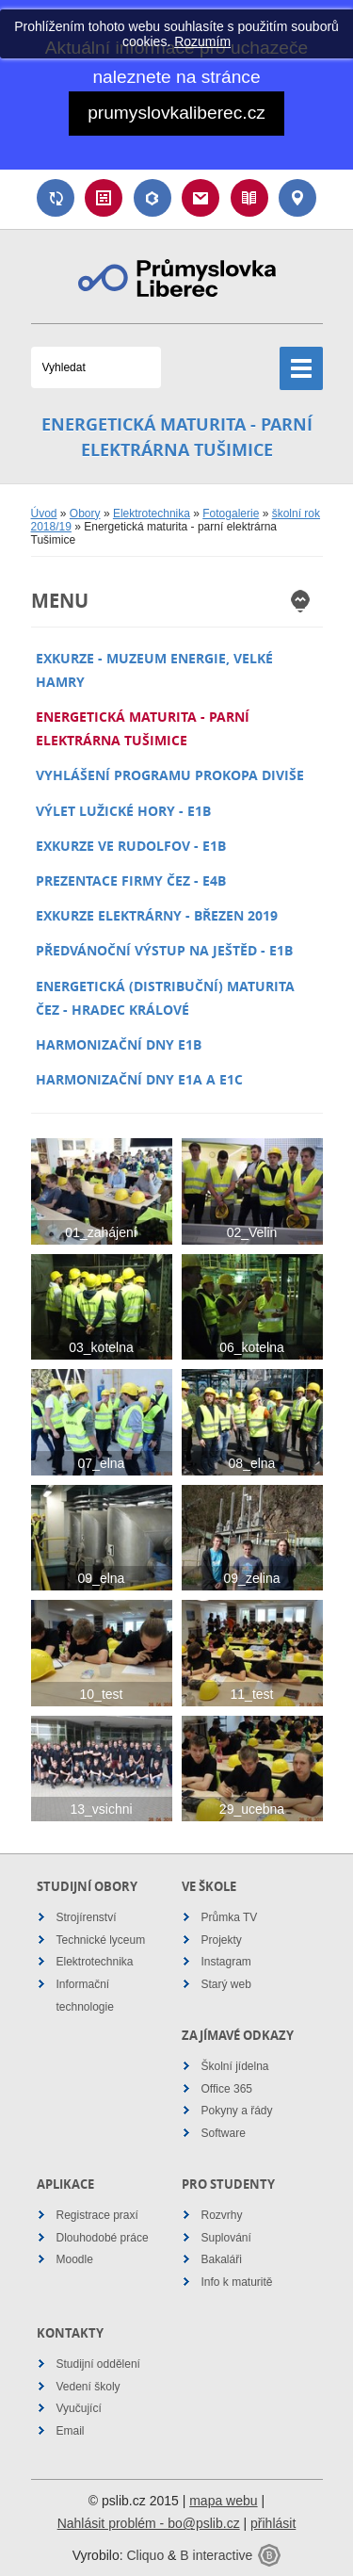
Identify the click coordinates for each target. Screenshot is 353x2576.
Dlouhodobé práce (102, 2237)
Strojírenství (86, 1917)
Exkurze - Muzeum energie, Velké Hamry (154, 670)
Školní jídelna (235, 2066)
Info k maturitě (237, 2282)
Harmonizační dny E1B (118, 1044)
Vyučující (79, 2408)
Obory (85, 513)
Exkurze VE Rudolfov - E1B (131, 846)
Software (223, 2133)
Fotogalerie (230, 513)
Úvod (44, 513)
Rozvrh (103, 198)
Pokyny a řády (237, 2110)
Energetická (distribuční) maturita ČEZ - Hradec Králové (165, 998)
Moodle (74, 2259)
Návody (249, 198)
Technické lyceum (101, 1940)
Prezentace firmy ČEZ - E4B (131, 880)
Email (200, 198)
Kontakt (297, 198)
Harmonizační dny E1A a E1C (139, 1079)
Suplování (55, 198)
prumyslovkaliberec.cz (176, 112)
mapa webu (223, 2500)
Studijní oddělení (98, 2364)
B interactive (216, 2555)
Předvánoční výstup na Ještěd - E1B (164, 950)
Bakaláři (152, 198)
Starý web (226, 1984)
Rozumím (202, 41)
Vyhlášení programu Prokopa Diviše (170, 775)
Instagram (226, 1961)
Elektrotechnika (151, 513)
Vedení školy (88, 2386)
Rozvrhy (222, 2215)
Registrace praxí (97, 2215)
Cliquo (145, 2555)
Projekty (221, 1940)
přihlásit (273, 2523)
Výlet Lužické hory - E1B (123, 811)
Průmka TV (229, 1917)
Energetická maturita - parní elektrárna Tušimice (142, 728)
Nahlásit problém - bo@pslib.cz (148, 2523)
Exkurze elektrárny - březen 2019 (157, 915)
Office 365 (226, 2088)
